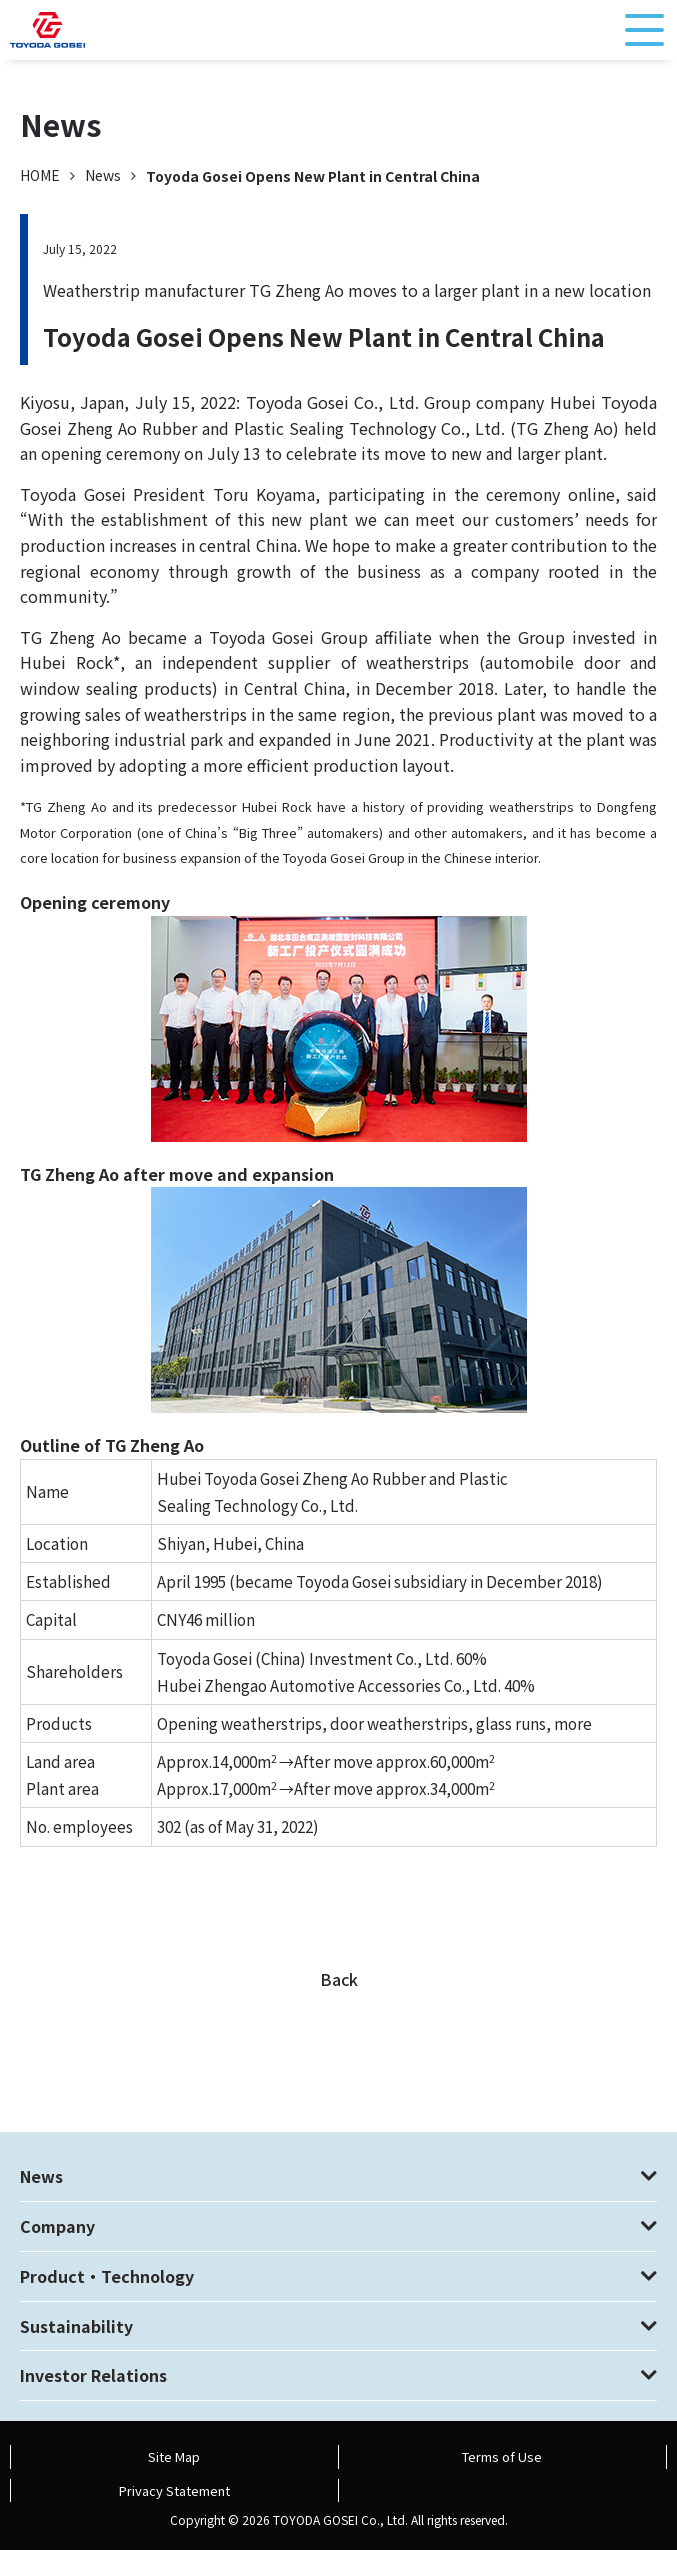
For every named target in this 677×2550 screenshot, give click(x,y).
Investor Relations (93, 2375)
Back (339, 1979)
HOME (40, 175)
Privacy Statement (174, 2490)
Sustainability (76, 2326)
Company (57, 2226)
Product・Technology (107, 2276)
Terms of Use (502, 2456)
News (103, 175)
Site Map (174, 2456)
